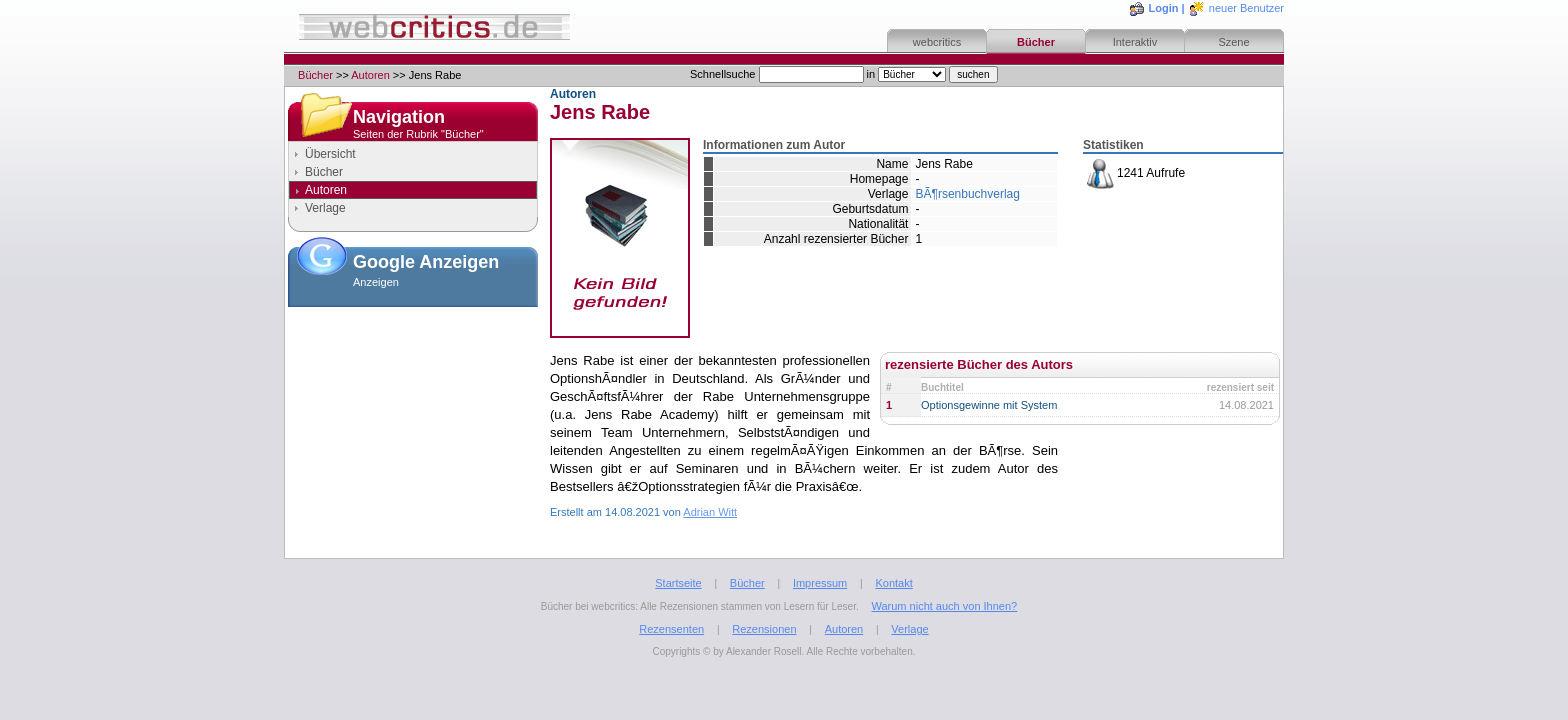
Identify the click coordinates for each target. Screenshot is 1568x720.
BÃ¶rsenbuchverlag (967, 194)
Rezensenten (671, 629)
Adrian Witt (710, 512)
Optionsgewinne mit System (989, 405)
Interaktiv (1135, 42)
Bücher (1036, 42)
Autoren (370, 75)
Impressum (820, 583)
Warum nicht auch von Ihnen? (944, 606)
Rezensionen (764, 629)
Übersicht (330, 154)
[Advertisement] (413, 414)
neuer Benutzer (1246, 8)
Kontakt (893, 583)
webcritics (937, 42)
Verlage (325, 208)
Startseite (678, 583)
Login (1164, 8)
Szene (1233, 42)
